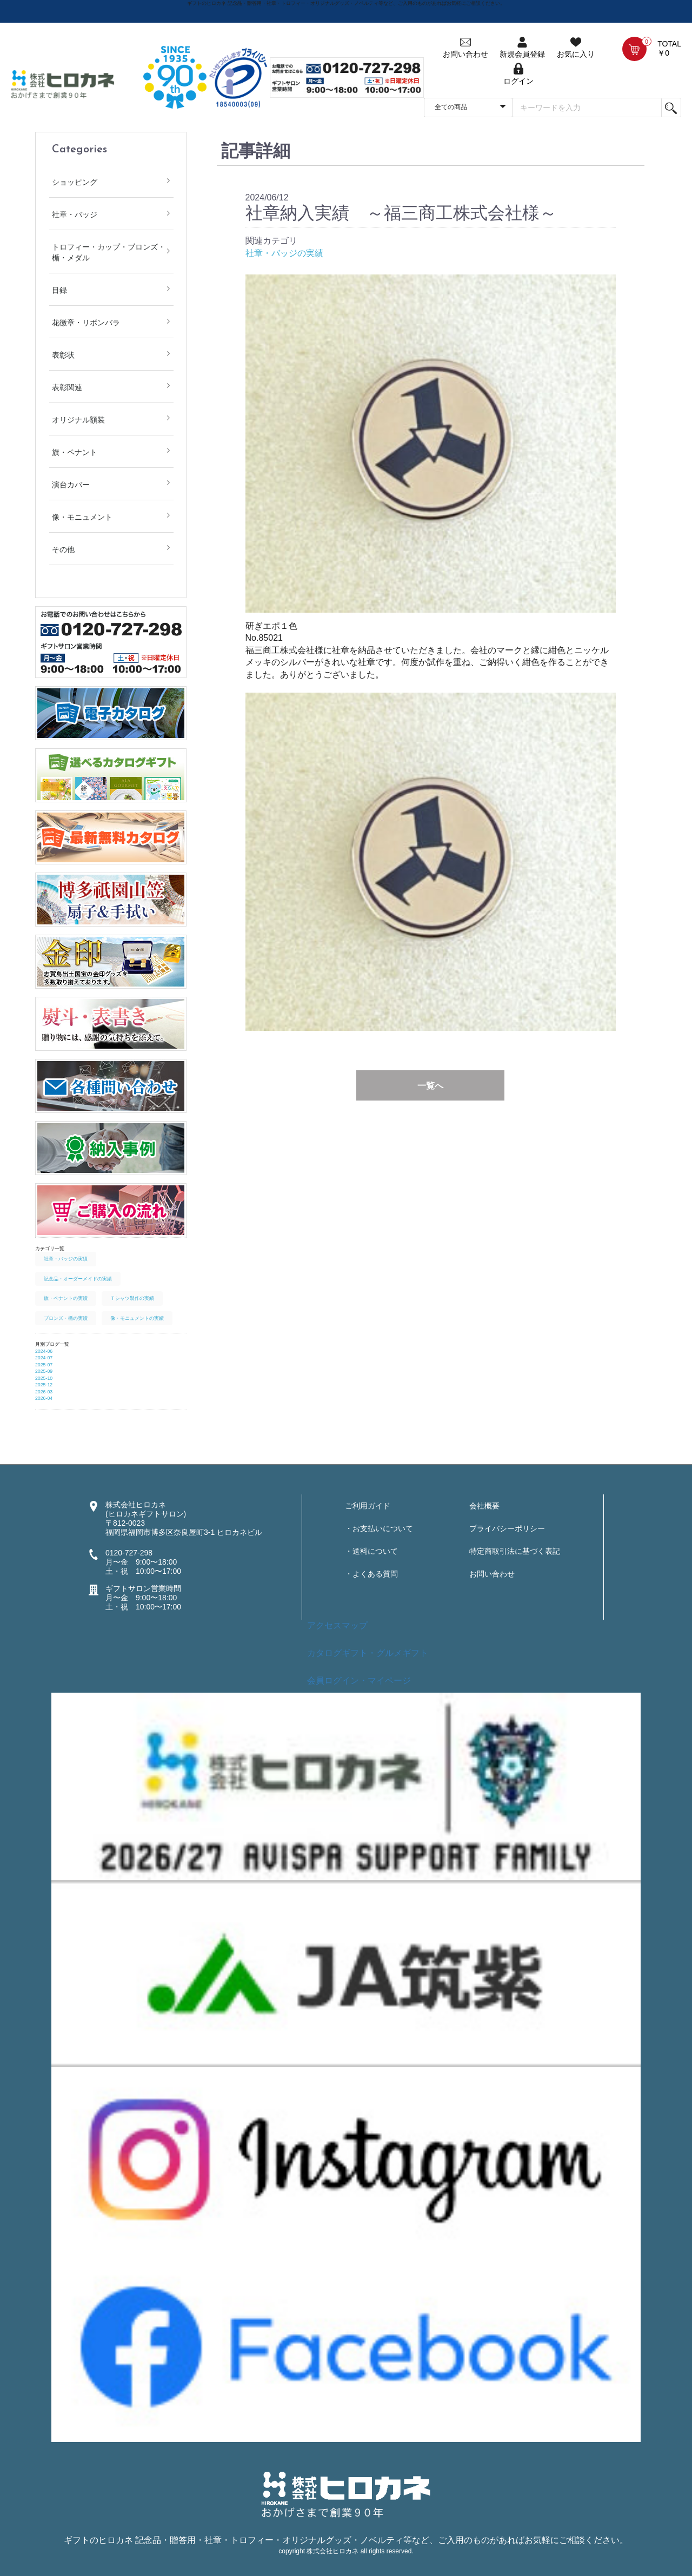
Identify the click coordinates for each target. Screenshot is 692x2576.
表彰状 (63, 355)
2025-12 (43, 1384)
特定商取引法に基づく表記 (514, 1551)
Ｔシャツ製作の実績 (132, 1298)
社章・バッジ (74, 214)
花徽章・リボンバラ (86, 322)
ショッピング (74, 182)
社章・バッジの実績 (66, 1259)
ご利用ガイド (367, 1505)
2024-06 (43, 1351)
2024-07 (43, 1357)
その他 (63, 549)
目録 (59, 290)
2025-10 (43, 1378)
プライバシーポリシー (507, 1528)
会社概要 (484, 1505)
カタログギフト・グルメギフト (367, 1653)
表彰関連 (67, 387)
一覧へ (430, 1085)
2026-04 (43, 1398)
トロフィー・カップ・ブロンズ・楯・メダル (108, 252)
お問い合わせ (492, 1573)
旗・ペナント (74, 452)
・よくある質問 (371, 1573)
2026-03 (43, 1391)
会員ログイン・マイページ (359, 1680)
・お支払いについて (379, 1528)
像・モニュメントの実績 (137, 1318)
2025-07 (43, 1364)
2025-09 (43, 1371)
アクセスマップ (337, 1625)
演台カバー (71, 484)
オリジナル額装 (78, 419)
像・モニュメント (82, 517)
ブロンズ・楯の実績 (66, 1318)
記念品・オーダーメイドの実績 (78, 1279)
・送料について (371, 1551)
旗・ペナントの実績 (66, 1298)
